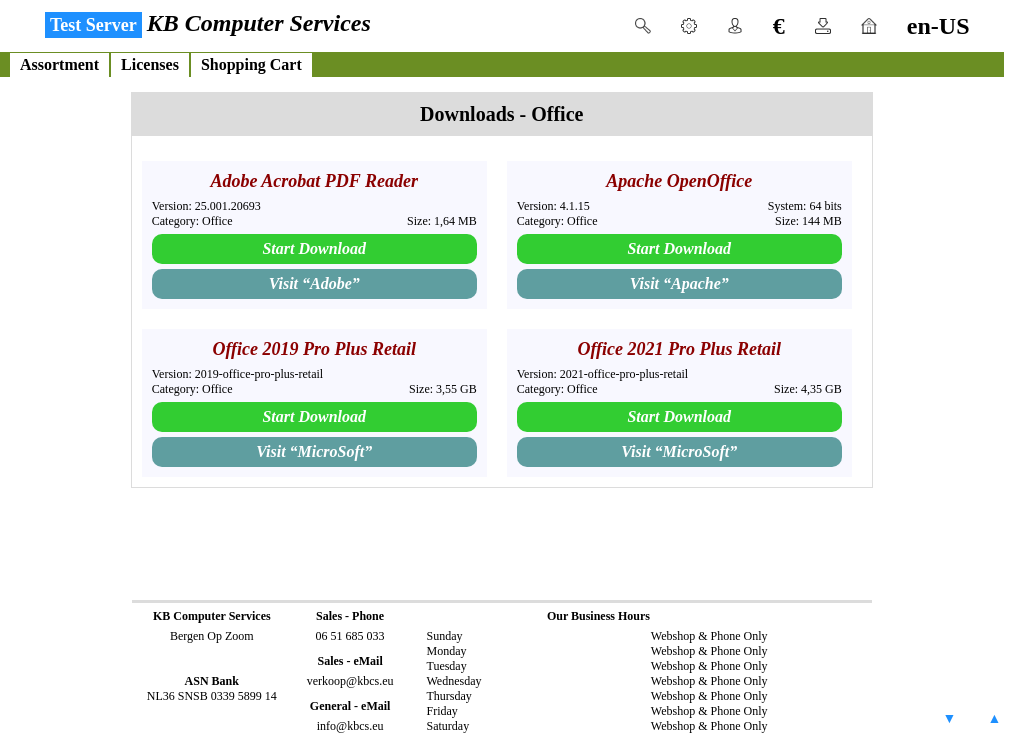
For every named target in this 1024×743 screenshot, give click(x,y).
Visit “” (314, 283)
